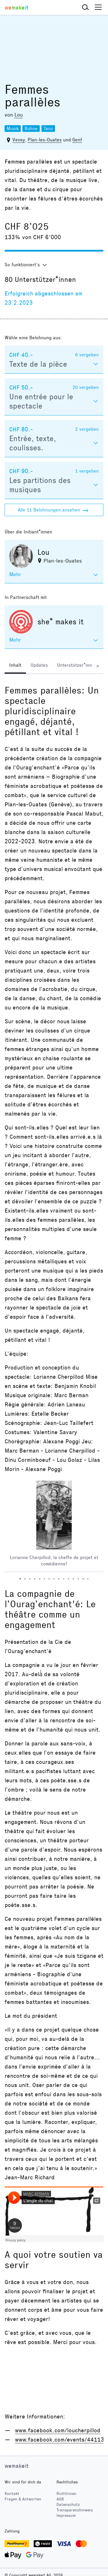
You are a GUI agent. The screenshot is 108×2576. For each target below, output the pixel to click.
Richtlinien (66, 2493)
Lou (18, 115)
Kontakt (12, 2493)
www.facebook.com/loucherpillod (58, 2430)
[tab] (15, 666)
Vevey (18, 140)
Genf (77, 140)
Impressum (66, 2515)
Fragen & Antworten (23, 2499)
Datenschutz (68, 2504)
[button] (85, 7)
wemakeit (17, 2465)
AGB (60, 2499)
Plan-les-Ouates (45, 140)
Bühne (31, 128)
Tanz (48, 128)
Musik (13, 128)
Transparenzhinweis (74, 2510)
